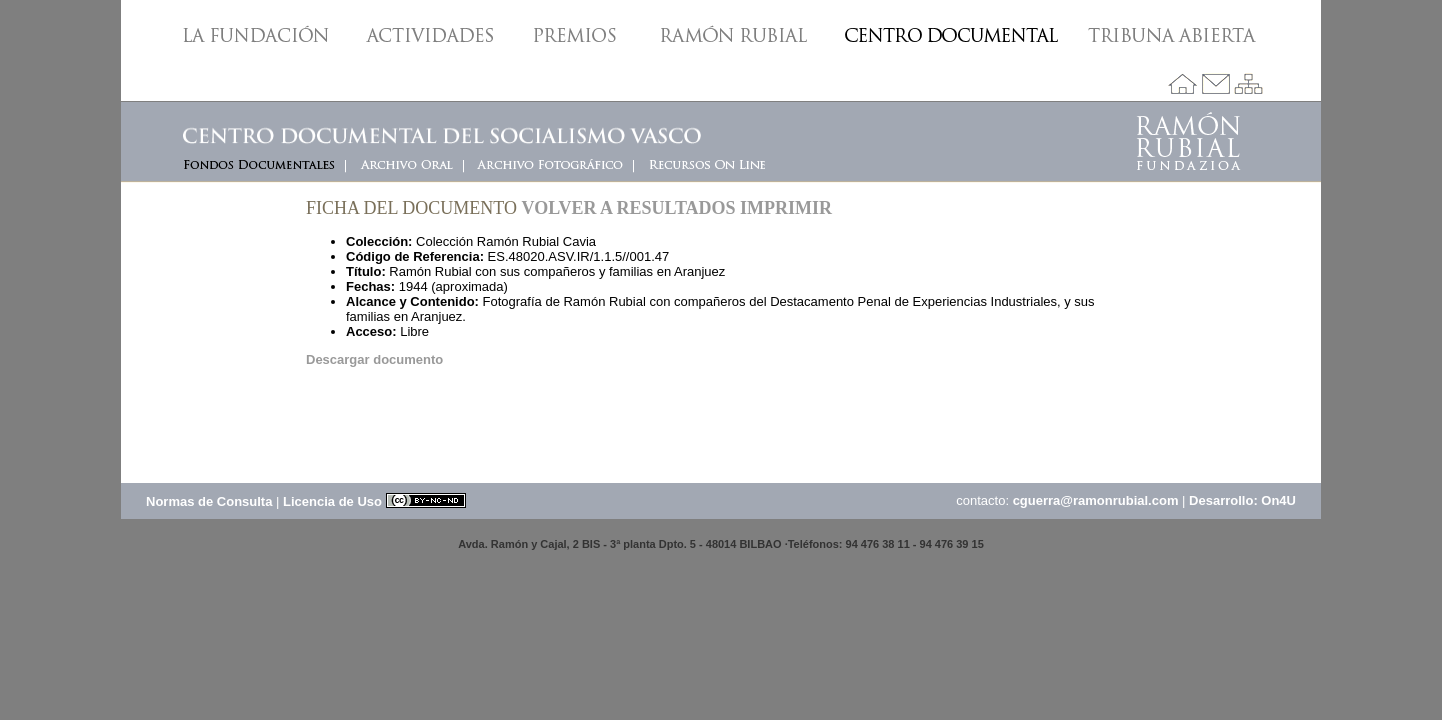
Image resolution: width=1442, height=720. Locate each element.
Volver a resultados (629, 208)
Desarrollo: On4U (1242, 500)
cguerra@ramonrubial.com (1096, 500)
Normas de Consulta (209, 501)
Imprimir (786, 208)
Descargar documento (374, 359)
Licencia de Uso (374, 501)
